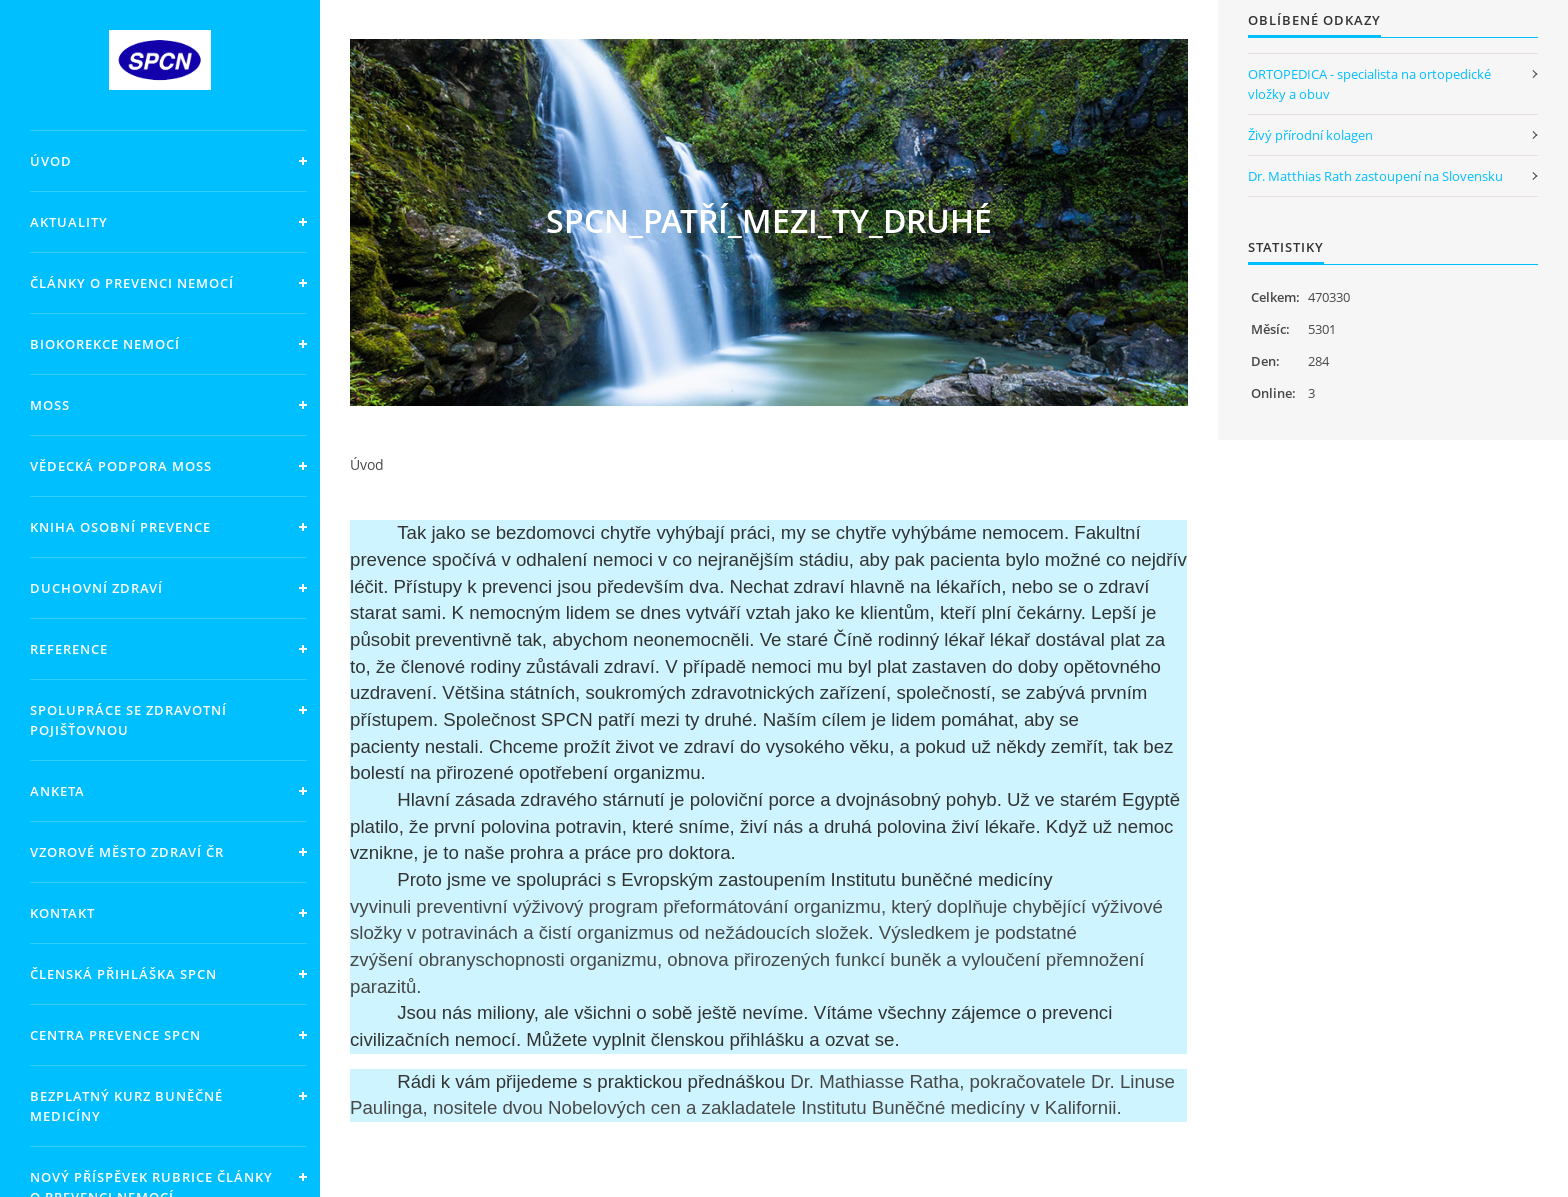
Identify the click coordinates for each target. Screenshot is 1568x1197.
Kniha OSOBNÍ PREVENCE (120, 527)
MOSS (50, 405)
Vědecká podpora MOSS (121, 466)
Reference (69, 649)
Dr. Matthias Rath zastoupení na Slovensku (1375, 176)
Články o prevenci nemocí (132, 283)
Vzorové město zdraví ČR (127, 852)
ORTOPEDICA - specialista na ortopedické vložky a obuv (1369, 84)
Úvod (51, 161)
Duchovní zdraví (96, 588)
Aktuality (69, 222)
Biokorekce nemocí (105, 344)
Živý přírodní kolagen (1310, 135)
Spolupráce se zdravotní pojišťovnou (128, 720)
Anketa (57, 791)
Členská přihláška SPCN (123, 974)
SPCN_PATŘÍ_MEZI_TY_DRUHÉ (769, 219)
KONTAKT (62, 913)
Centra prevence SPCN (115, 1035)
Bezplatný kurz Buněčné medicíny (126, 1106)
